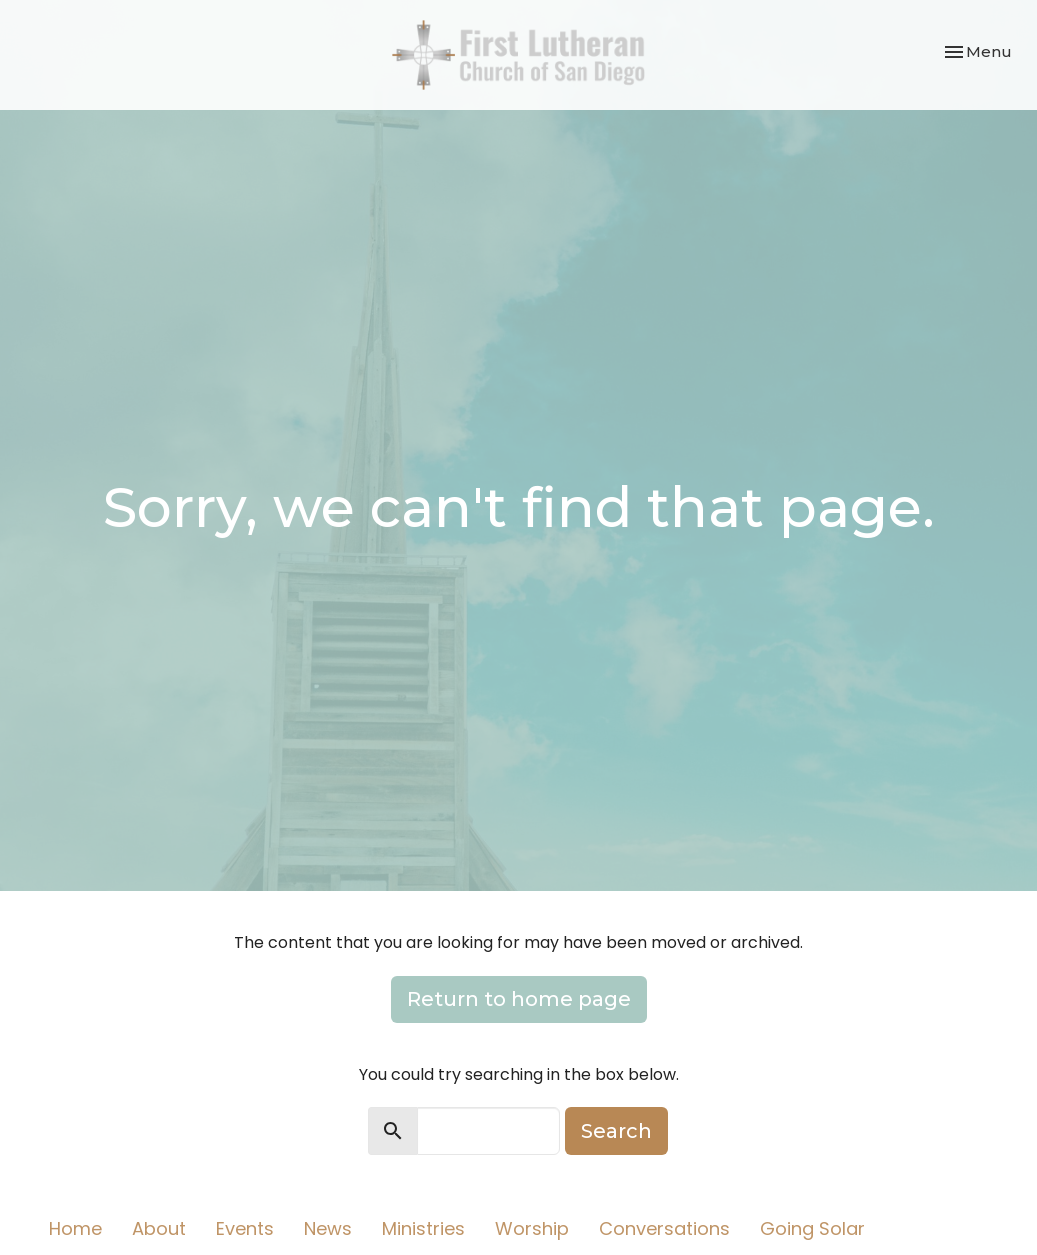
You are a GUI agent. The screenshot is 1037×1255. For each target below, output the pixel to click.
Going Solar (812, 1228)
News (328, 1228)
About (159, 1228)
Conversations (664, 1228)
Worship (532, 1228)
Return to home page (519, 999)
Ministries (423, 1228)
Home (75, 1228)
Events (245, 1228)
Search (616, 1131)
